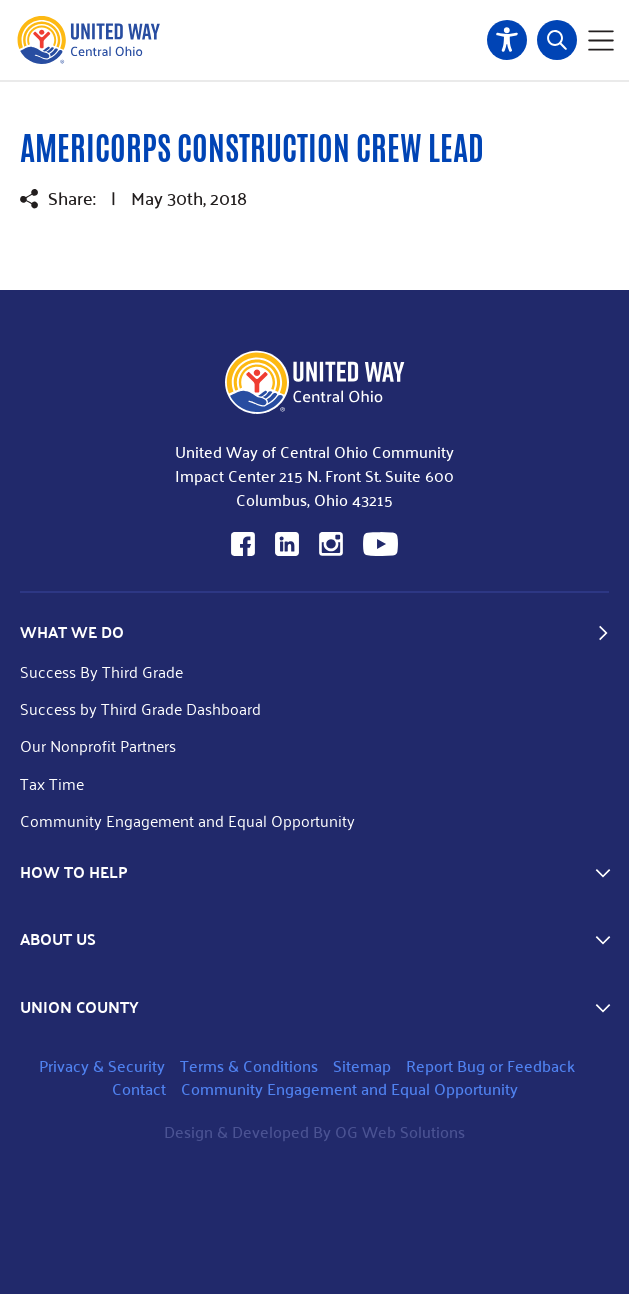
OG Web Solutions (400, 1131)
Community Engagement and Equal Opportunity (187, 820)
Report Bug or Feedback (490, 1065)
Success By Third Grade (101, 671)
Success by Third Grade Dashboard (140, 708)
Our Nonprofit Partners (98, 745)
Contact (139, 1088)
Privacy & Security (102, 1065)
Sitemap (362, 1065)
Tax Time (52, 783)
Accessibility (507, 40)
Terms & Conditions (249, 1065)
